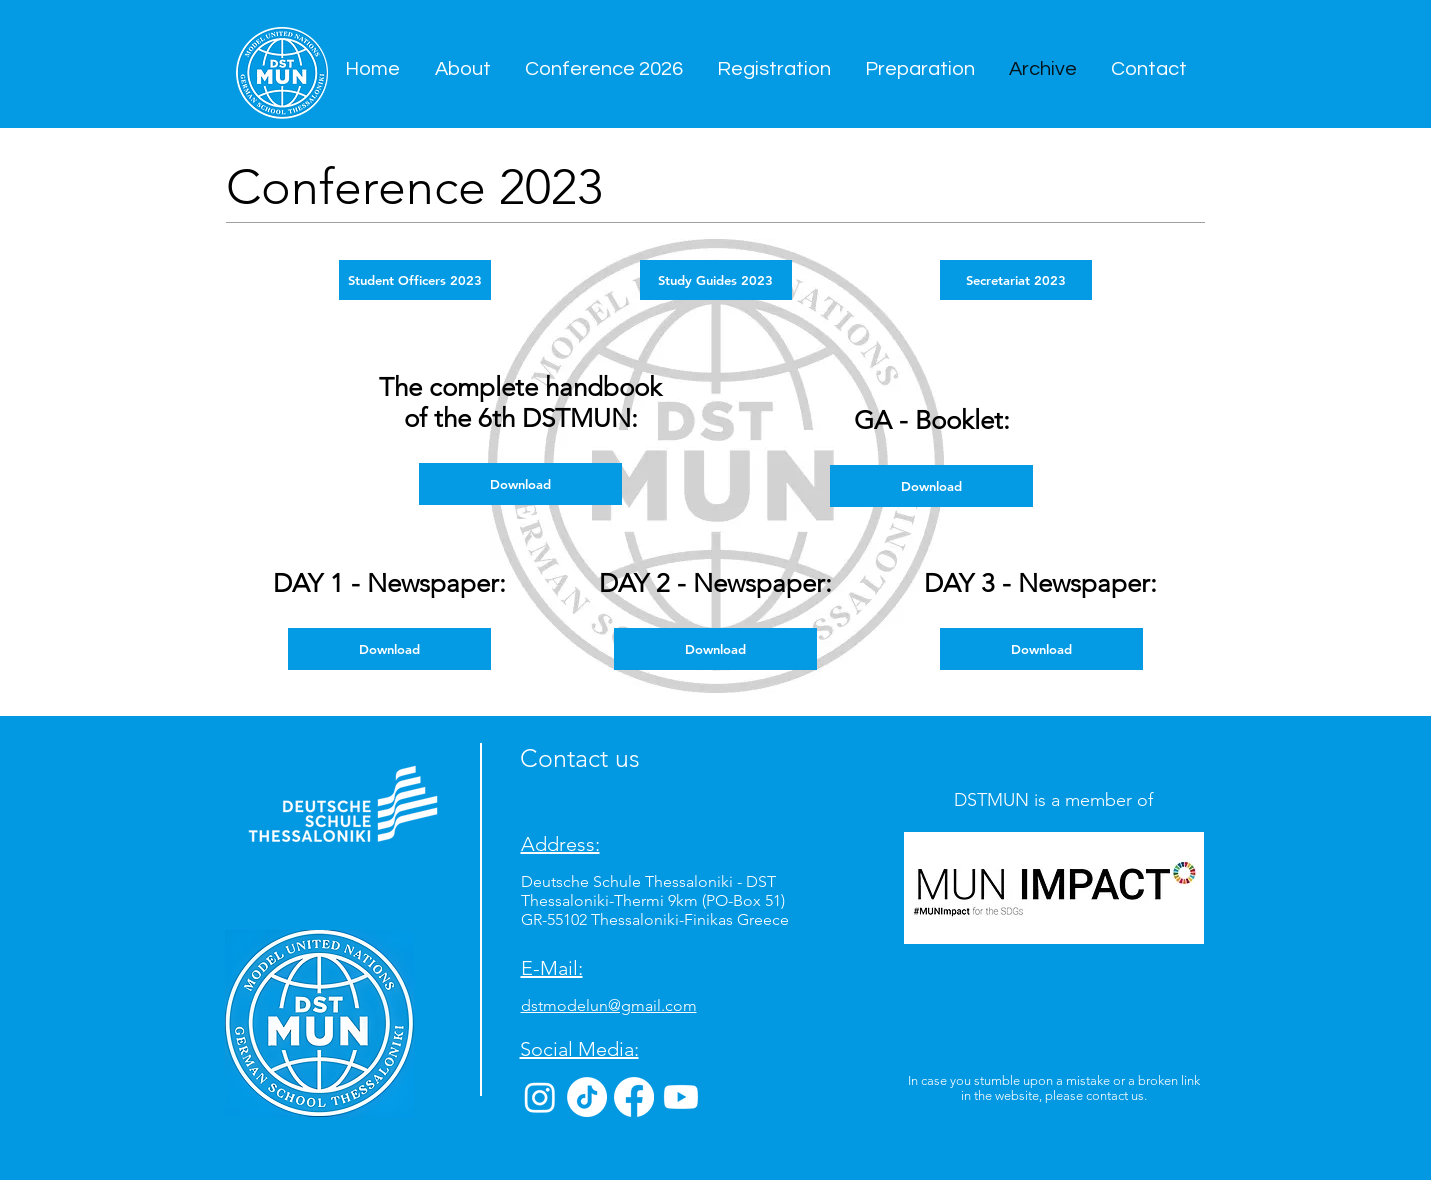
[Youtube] (681, 1097)
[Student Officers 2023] (415, 280)
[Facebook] (634, 1097)
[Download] (389, 649)
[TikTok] (587, 1097)
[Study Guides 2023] (716, 280)
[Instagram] (540, 1097)
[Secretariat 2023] (1016, 280)
